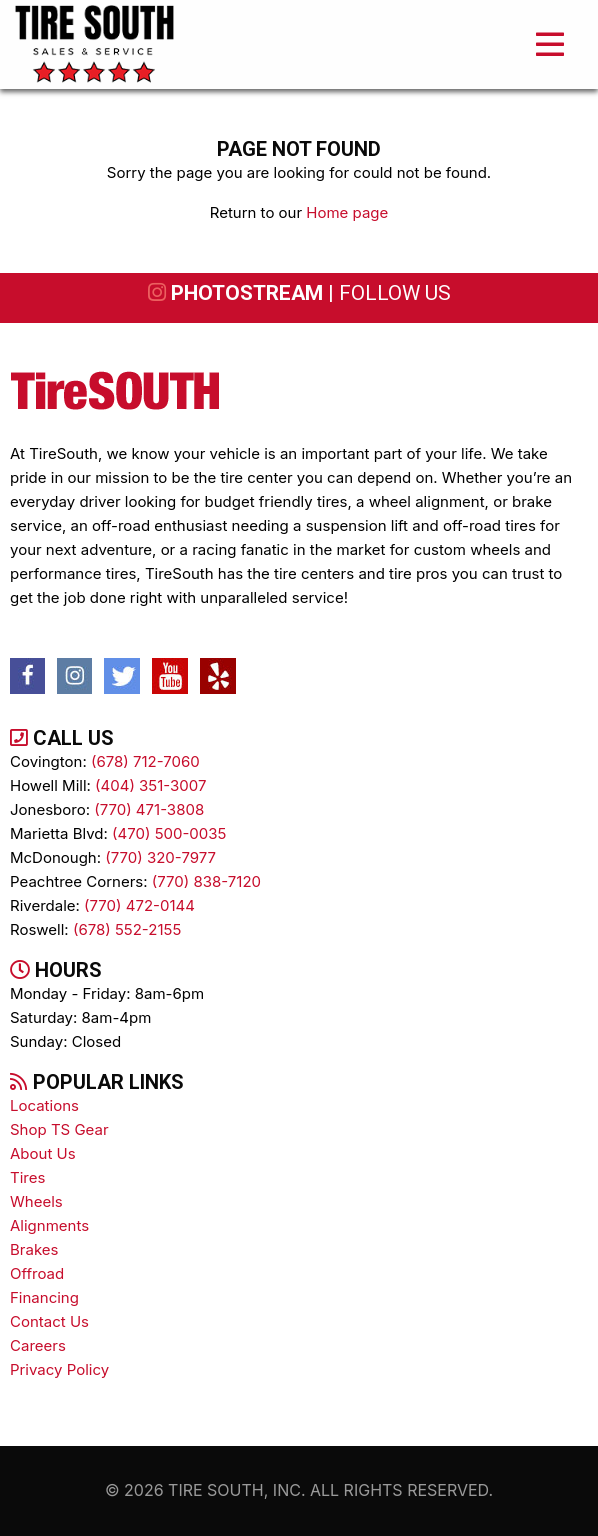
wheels (36, 1201)
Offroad (37, 1273)
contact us (49, 1321)
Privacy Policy (59, 1369)
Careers (38, 1345)
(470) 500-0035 (169, 833)
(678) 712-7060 (145, 761)
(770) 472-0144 (139, 905)
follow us (395, 293)
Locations (44, 1105)
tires (27, 1177)
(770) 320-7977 (160, 857)
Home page (347, 212)
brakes (34, 1249)
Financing (44, 1297)
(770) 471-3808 (149, 809)
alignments (49, 1225)
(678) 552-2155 (127, 929)
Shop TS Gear (59, 1129)
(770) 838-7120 (206, 881)
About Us (43, 1153)
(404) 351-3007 (150, 785)
